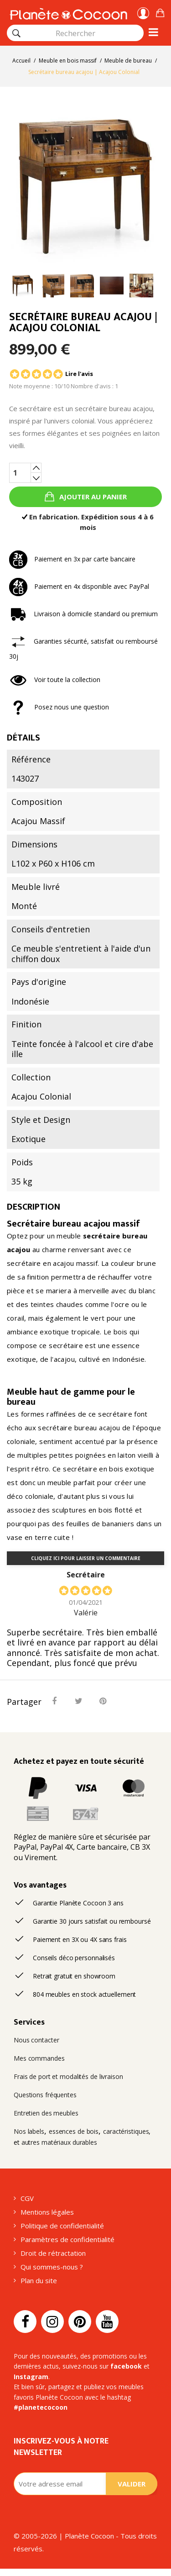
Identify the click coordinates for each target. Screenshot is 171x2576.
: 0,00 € (160, 11)
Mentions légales (47, 2211)
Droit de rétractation (53, 2253)
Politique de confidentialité (62, 2225)
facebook (126, 2366)
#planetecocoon (40, 2407)
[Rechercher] (16, 33)
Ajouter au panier (92, 496)
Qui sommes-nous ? (52, 2266)
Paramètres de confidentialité (67, 2239)
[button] (160, 11)
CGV (27, 2198)
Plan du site (39, 2280)
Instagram (31, 2376)
